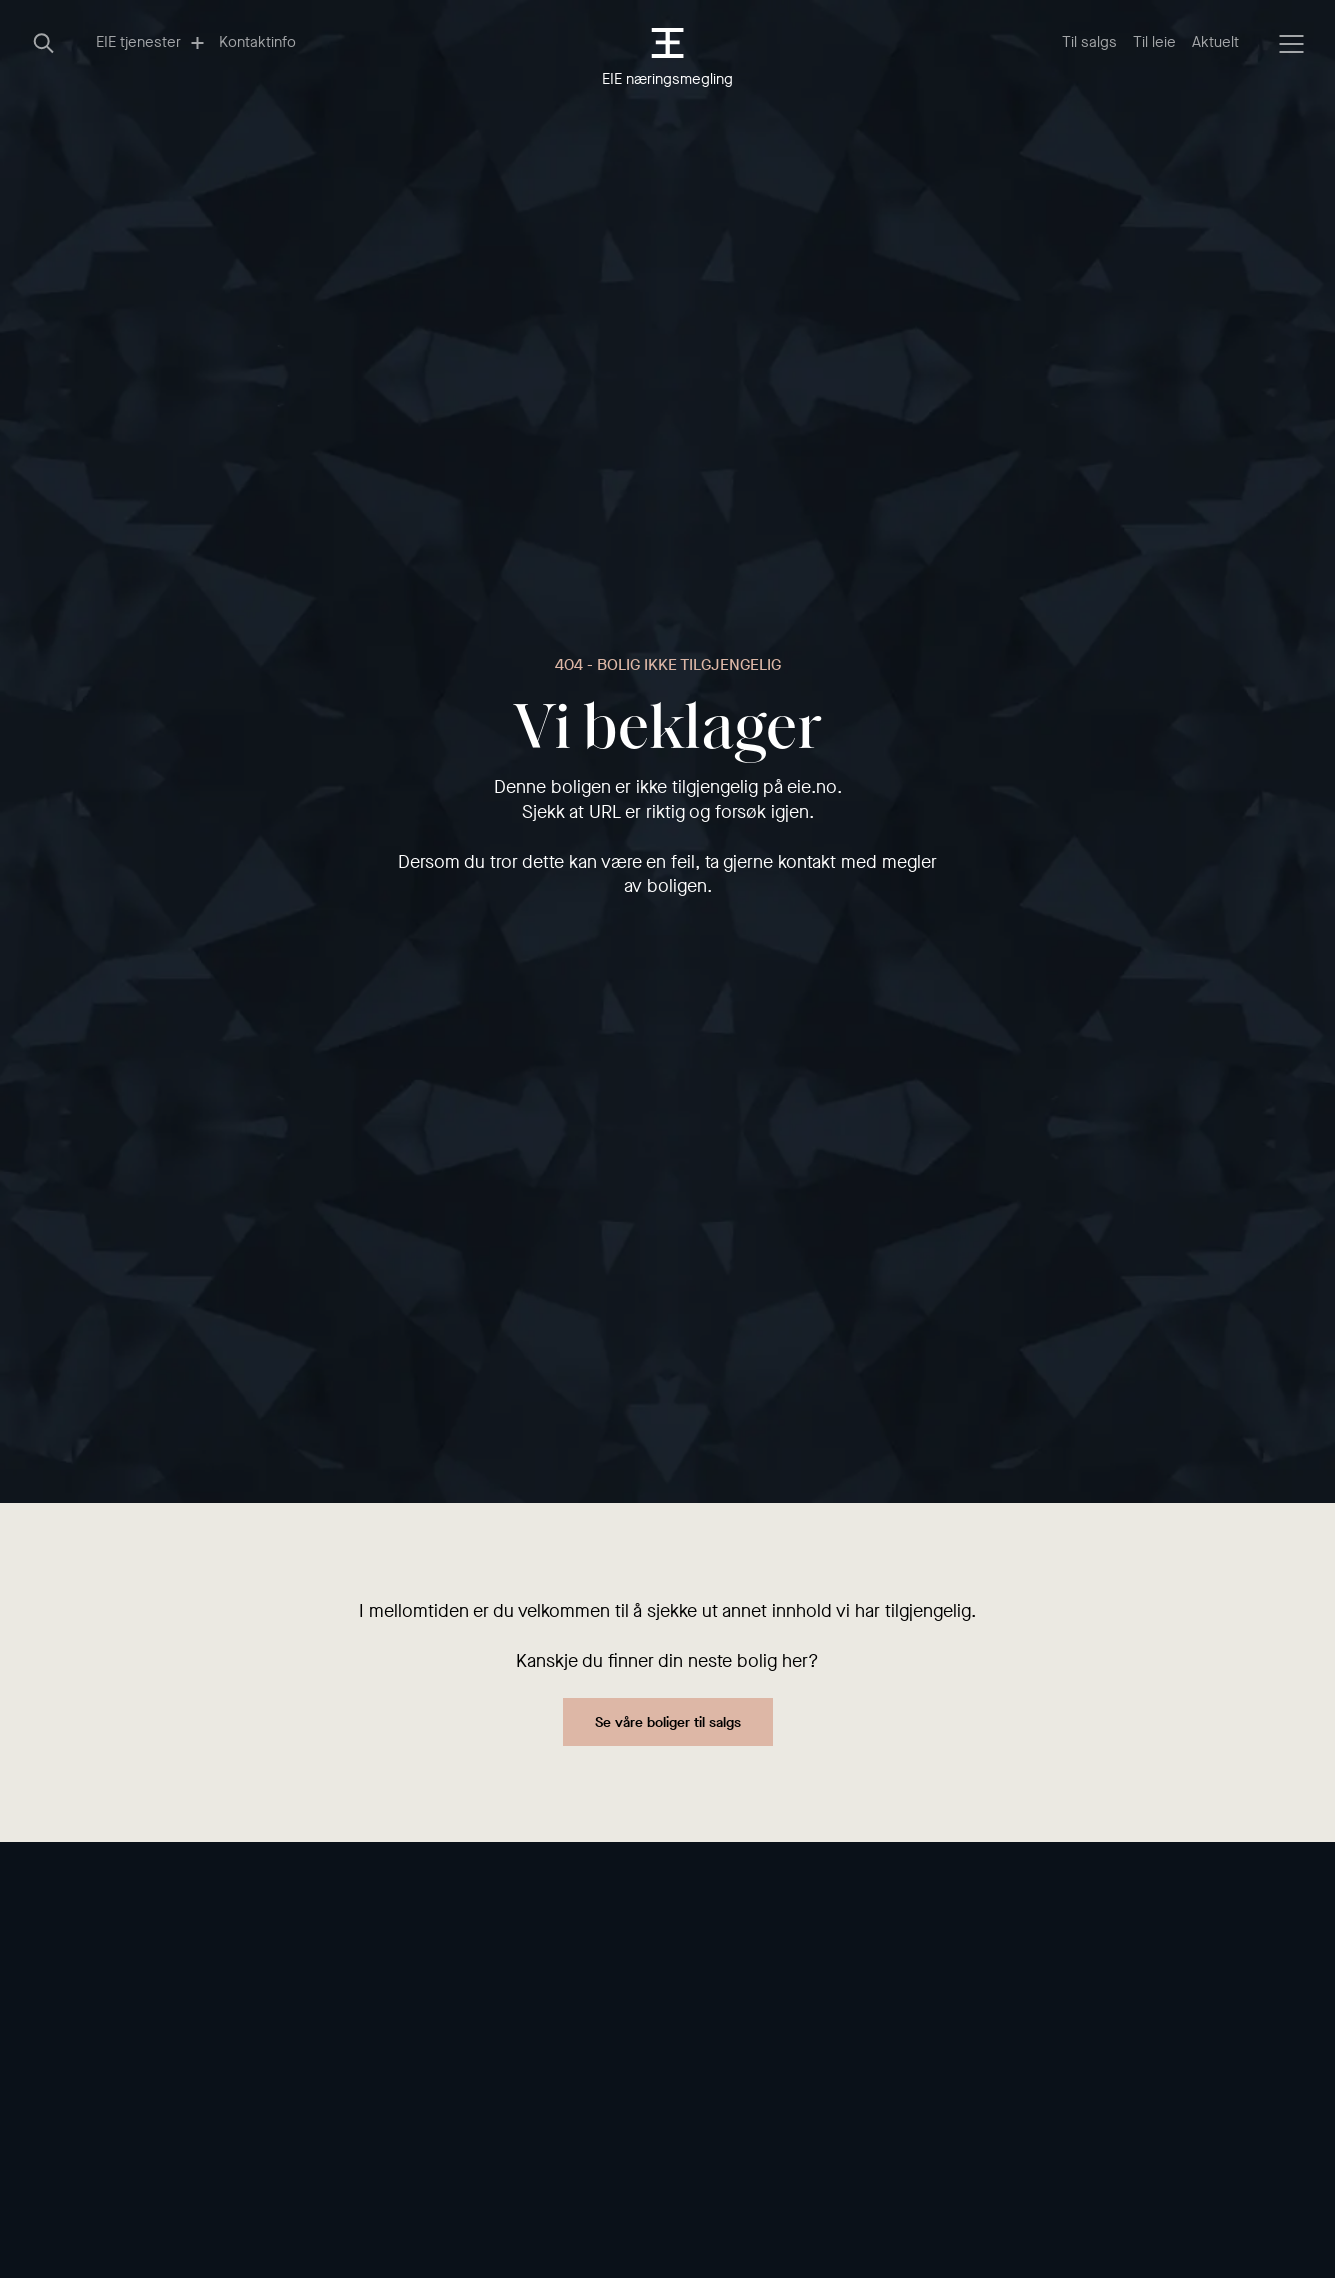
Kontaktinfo (257, 42)
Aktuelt (1215, 42)
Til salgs (1089, 42)
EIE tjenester (149, 42)
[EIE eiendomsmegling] (667, 43)
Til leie (1154, 42)
